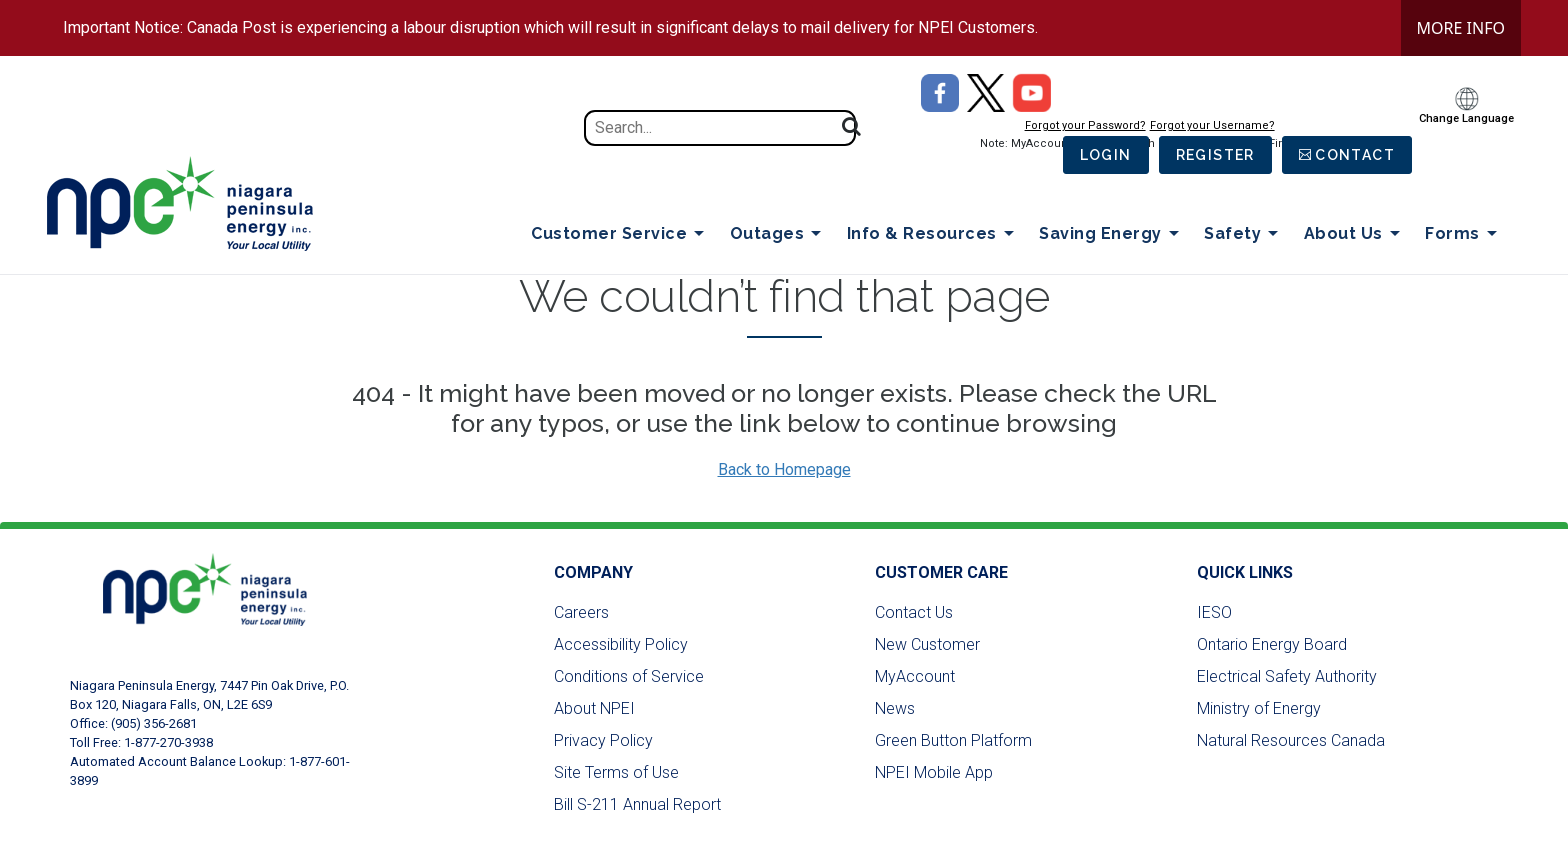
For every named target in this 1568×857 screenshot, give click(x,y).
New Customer (927, 644)
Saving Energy (1112, 234)
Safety (1245, 234)
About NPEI (594, 708)
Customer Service (621, 234)
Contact (1355, 155)
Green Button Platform (953, 740)
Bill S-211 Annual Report (637, 804)
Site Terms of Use (616, 772)
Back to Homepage (784, 469)
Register (1215, 155)
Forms (1464, 234)
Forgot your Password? (1085, 125)
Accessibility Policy (621, 644)
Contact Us (914, 612)
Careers (581, 612)
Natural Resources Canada (1291, 740)
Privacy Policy (603, 740)
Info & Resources (934, 234)
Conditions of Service (629, 676)
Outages (779, 234)
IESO (1214, 612)
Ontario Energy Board (1272, 644)
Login (1106, 155)
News (895, 708)
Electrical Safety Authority (1287, 676)
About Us (1356, 234)
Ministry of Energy (1259, 708)
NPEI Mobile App (934, 772)
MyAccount (915, 676)
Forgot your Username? (1212, 125)
